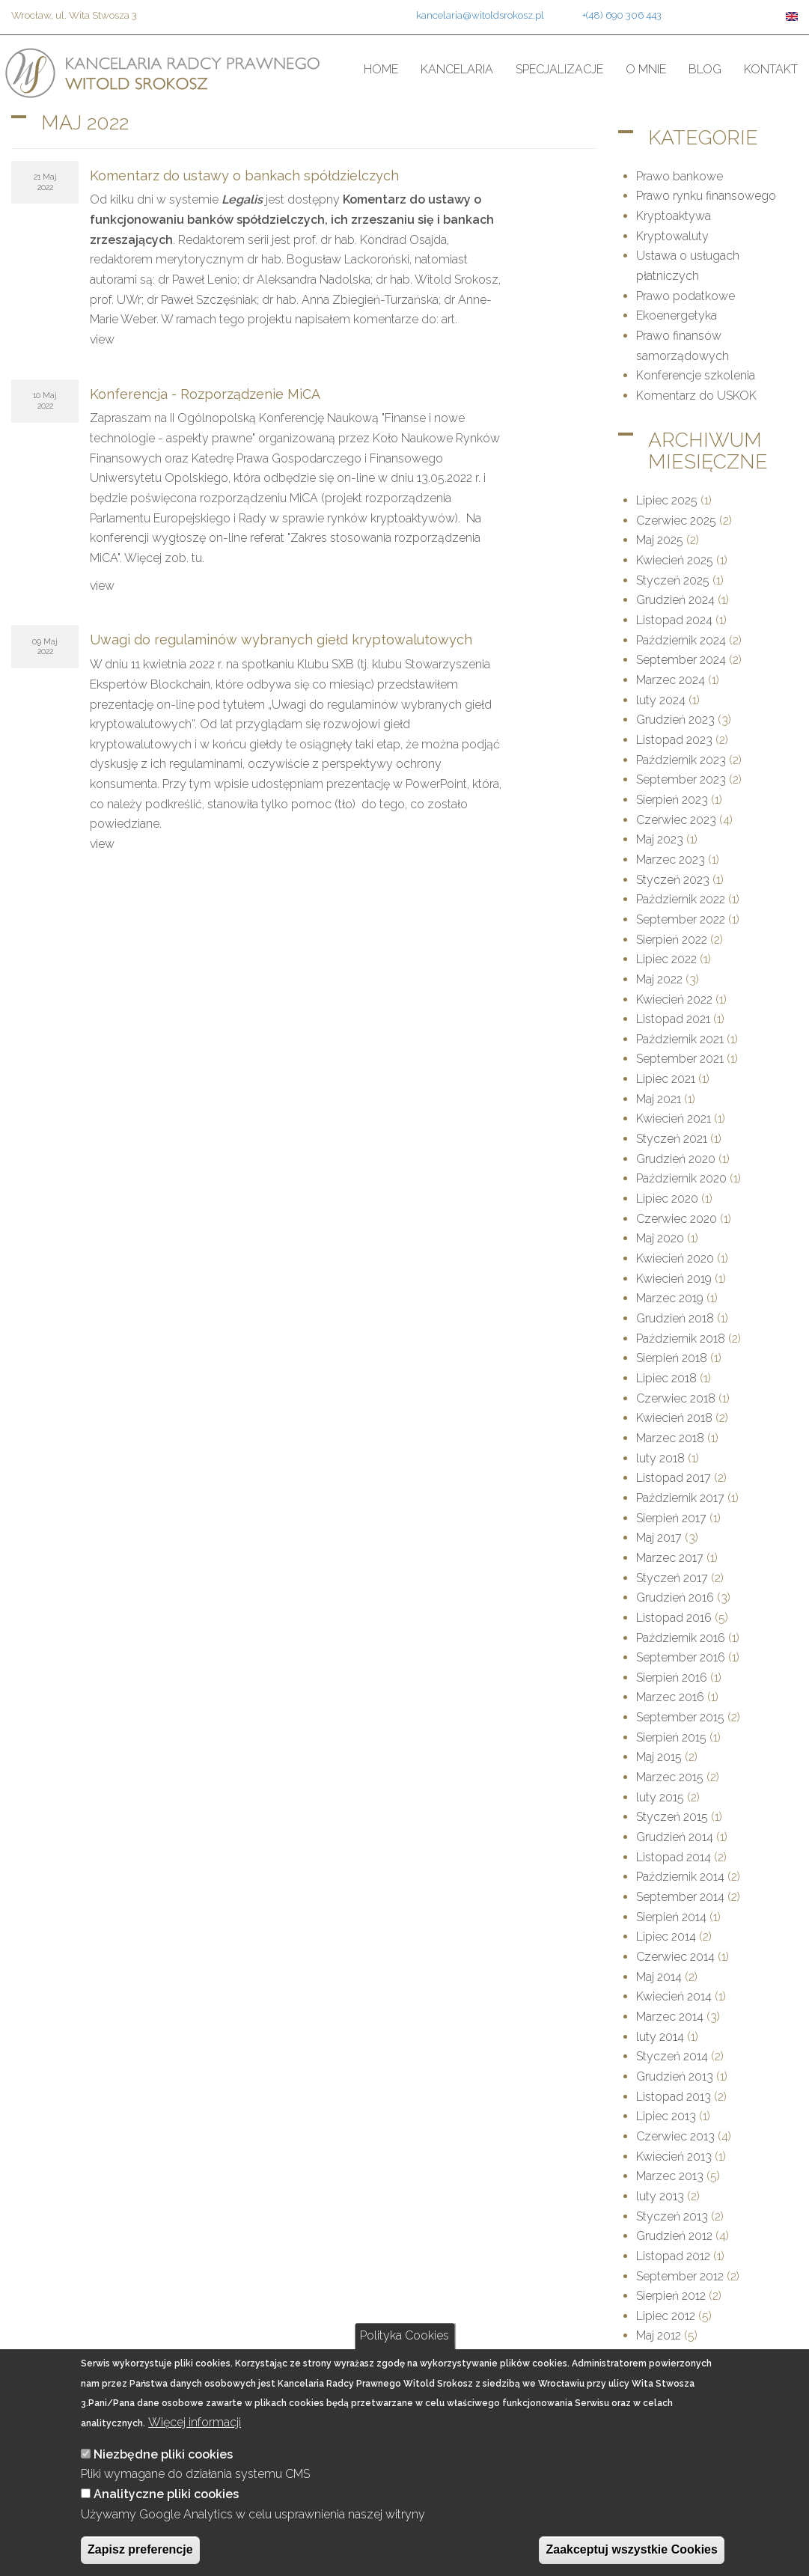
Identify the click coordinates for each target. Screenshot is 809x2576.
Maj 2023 (659, 839)
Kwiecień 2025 (674, 560)
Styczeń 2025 (672, 580)
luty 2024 (661, 700)
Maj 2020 (660, 1238)
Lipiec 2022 (666, 959)
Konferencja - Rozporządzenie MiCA (205, 394)
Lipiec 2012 (665, 2316)
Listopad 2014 (673, 1857)
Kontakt (771, 69)
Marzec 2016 (670, 1697)
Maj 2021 (658, 1099)
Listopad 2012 (673, 2256)
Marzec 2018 (670, 1438)
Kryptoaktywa (673, 216)
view (102, 339)
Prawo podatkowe (685, 296)
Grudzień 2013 (674, 2076)
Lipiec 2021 (665, 1079)
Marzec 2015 (669, 1777)
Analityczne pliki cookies (166, 2494)
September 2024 (681, 660)
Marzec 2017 (669, 1558)
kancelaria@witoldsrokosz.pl (480, 15)
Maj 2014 (659, 1977)
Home (381, 69)
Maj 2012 (658, 2335)
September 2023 (681, 779)
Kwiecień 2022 (674, 999)
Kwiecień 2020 (675, 1258)
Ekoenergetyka (676, 315)
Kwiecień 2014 (674, 1996)
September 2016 (680, 1657)
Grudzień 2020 (675, 1159)
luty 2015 (660, 1797)
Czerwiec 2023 (676, 820)
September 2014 (680, 1897)
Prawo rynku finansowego (706, 196)
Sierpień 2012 (671, 2296)
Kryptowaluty (672, 236)
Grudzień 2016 (675, 1597)
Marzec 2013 (669, 2176)
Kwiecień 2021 (673, 1118)
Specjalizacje (559, 69)
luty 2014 (660, 2037)
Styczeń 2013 (672, 2216)
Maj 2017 (659, 1537)
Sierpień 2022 (671, 940)
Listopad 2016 (674, 1618)
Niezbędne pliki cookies (163, 2454)
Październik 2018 (680, 1338)
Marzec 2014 (669, 2016)
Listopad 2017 (673, 1478)
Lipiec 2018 (666, 1378)
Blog (705, 69)
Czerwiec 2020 (676, 1219)
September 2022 (680, 919)
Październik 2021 (680, 1039)
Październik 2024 (681, 640)
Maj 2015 (659, 1757)
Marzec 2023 (670, 859)
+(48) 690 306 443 (622, 15)
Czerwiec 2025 (676, 520)
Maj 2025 (659, 540)
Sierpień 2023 (672, 800)
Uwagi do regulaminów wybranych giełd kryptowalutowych (281, 639)
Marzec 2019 (669, 1298)
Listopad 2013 (673, 2097)
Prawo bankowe (679, 176)
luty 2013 (660, 2196)
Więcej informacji (194, 2422)
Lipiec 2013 (666, 2116)
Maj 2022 (659, 979)
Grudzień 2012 (674, 2236)
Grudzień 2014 (674, 1837)
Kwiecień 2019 (674, 1279)
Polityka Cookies (404, 2335)
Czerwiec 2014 (675, 1957)
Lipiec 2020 (667, 1198)
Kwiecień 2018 (674, 1418)
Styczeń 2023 (672, 880)
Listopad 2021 (673, 1019)
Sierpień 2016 (671, 1677)
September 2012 (680, 2276)
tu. (198, 558)
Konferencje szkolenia (695, 375)
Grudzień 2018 (675, 1318)
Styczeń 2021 (671, 1139)
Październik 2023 (681, 760)
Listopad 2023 (674, 740)
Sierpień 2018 (671, 1358)
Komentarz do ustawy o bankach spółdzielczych (244, 175)
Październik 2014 (680, 1877)
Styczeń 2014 (672, 2056)
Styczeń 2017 (672, 1578)
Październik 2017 (680, 1498)
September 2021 (680, 1059)
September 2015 (680, 1717)
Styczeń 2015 (672, 1817)
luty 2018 (660, 1458)
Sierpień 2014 (671, 1917)
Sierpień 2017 (671, 1518)
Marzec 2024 (670, 680)
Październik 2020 (681, 1178)
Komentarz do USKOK (696, 395)
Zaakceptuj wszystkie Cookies (631, 2549)
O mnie (646, 69)
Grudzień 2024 (675, 600)
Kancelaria (457, 69)
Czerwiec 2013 (675, 2136)
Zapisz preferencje (140, 2549)
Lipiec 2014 (666, 1936)
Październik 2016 (680, 1638)
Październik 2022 (680, 899)
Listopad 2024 (674, 620)
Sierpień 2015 (671, 1737)
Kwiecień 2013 (674, 2156)
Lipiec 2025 (666, 500)
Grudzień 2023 (675, 719)
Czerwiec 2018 (675, 1398)
